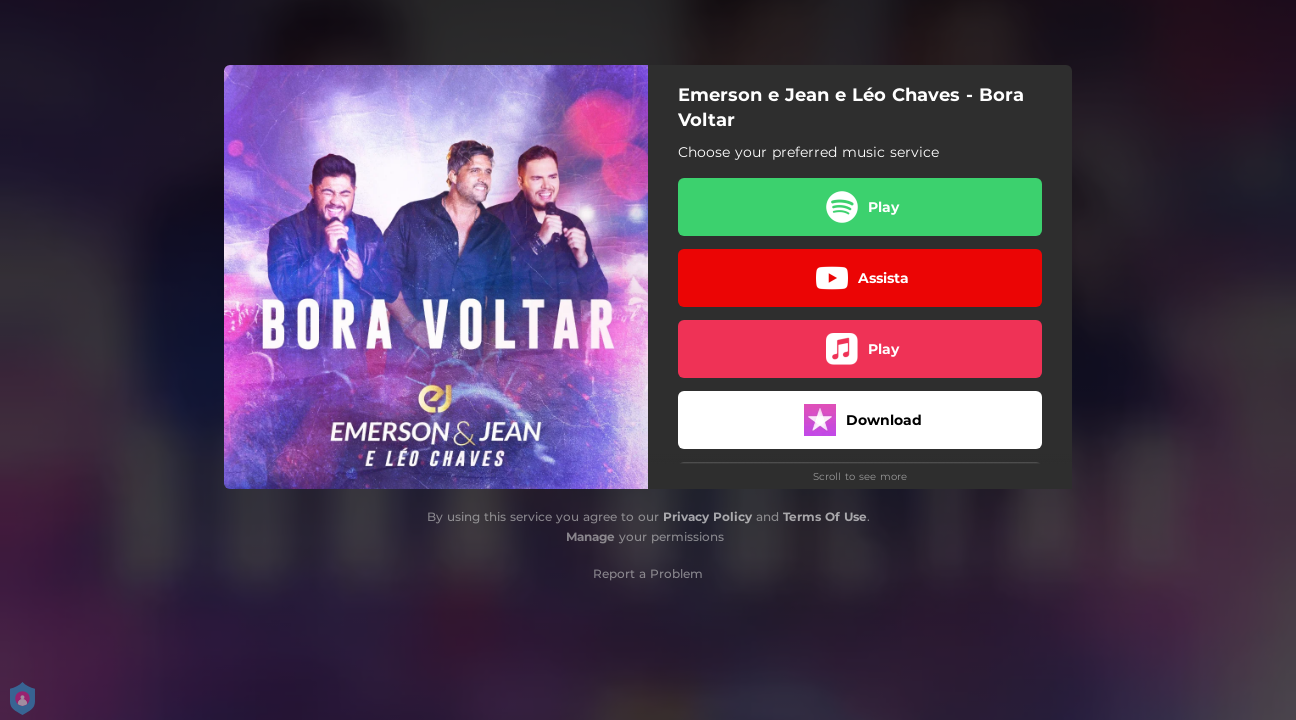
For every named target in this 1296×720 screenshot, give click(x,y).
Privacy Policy (707, 516)
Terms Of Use (825, 516)
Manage (590, 536)
